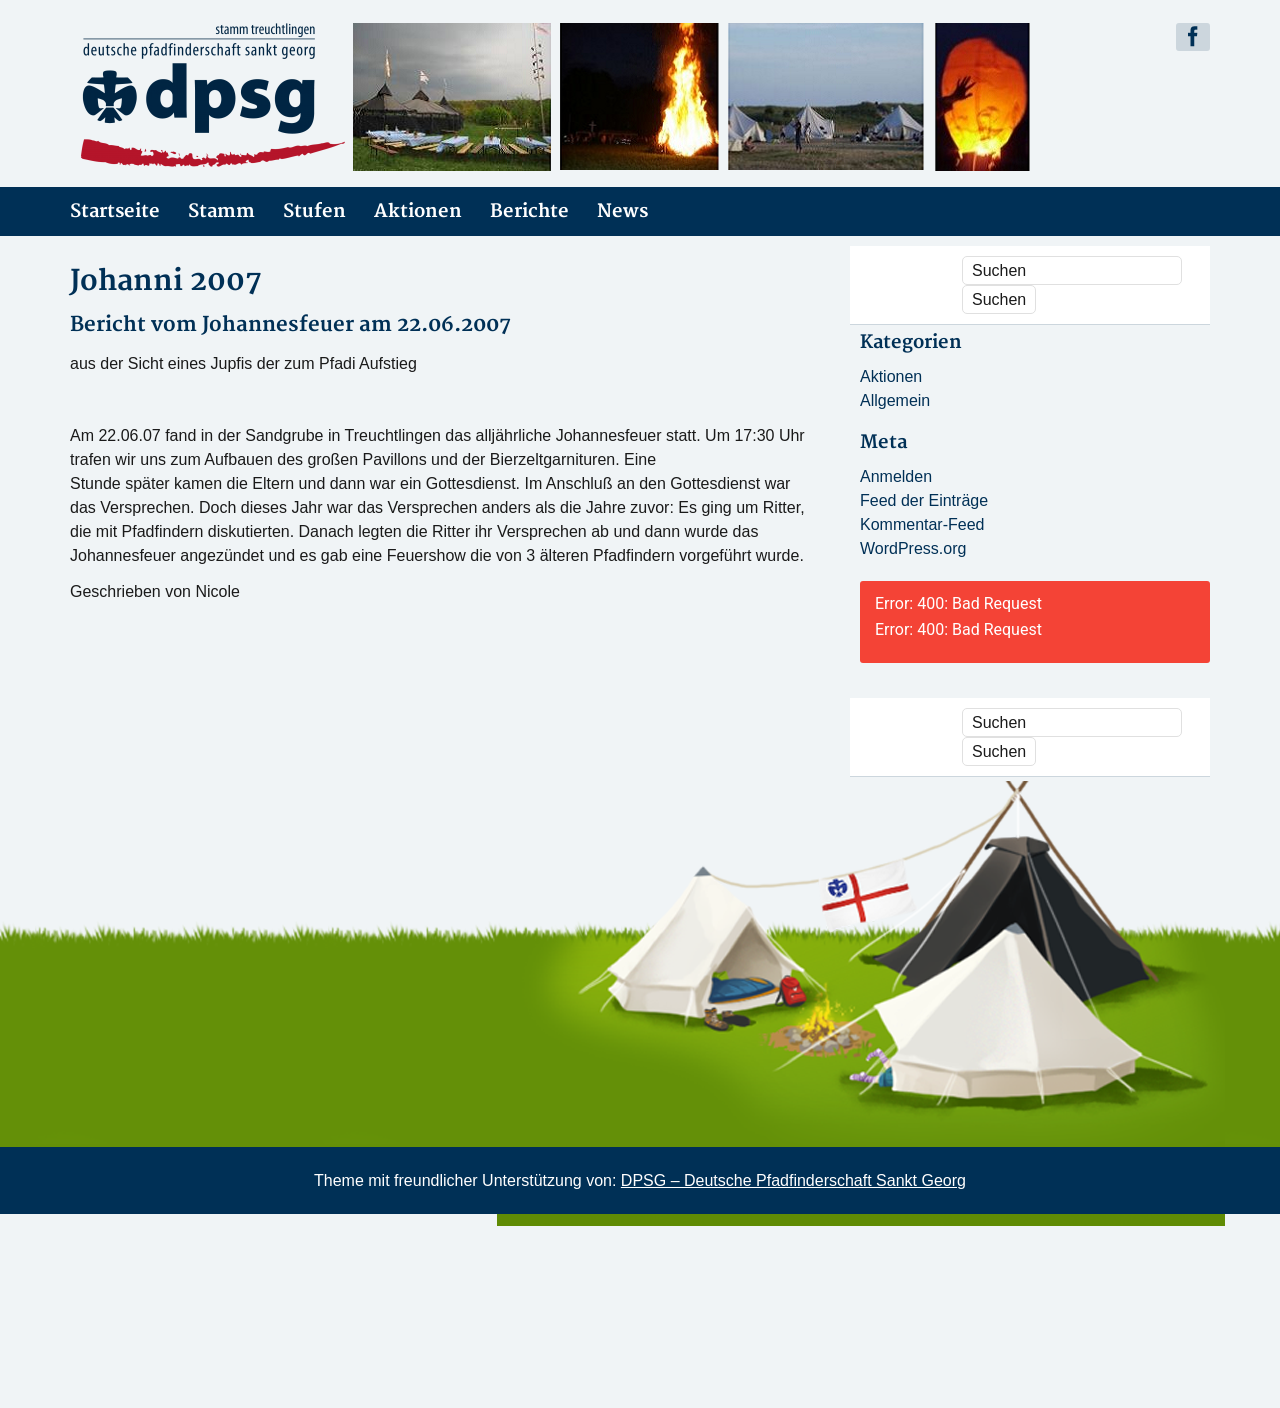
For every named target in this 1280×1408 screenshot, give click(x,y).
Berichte (529, 211)
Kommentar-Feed (922, 524)
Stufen (314, 211)
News (622, 211)
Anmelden (896, 476)
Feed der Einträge (924, 500)
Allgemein (895, 400)
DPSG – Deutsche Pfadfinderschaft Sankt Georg (793, 1180)
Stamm (221, 211)
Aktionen (418, 211)
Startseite (115, 211)
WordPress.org (913, 548)
